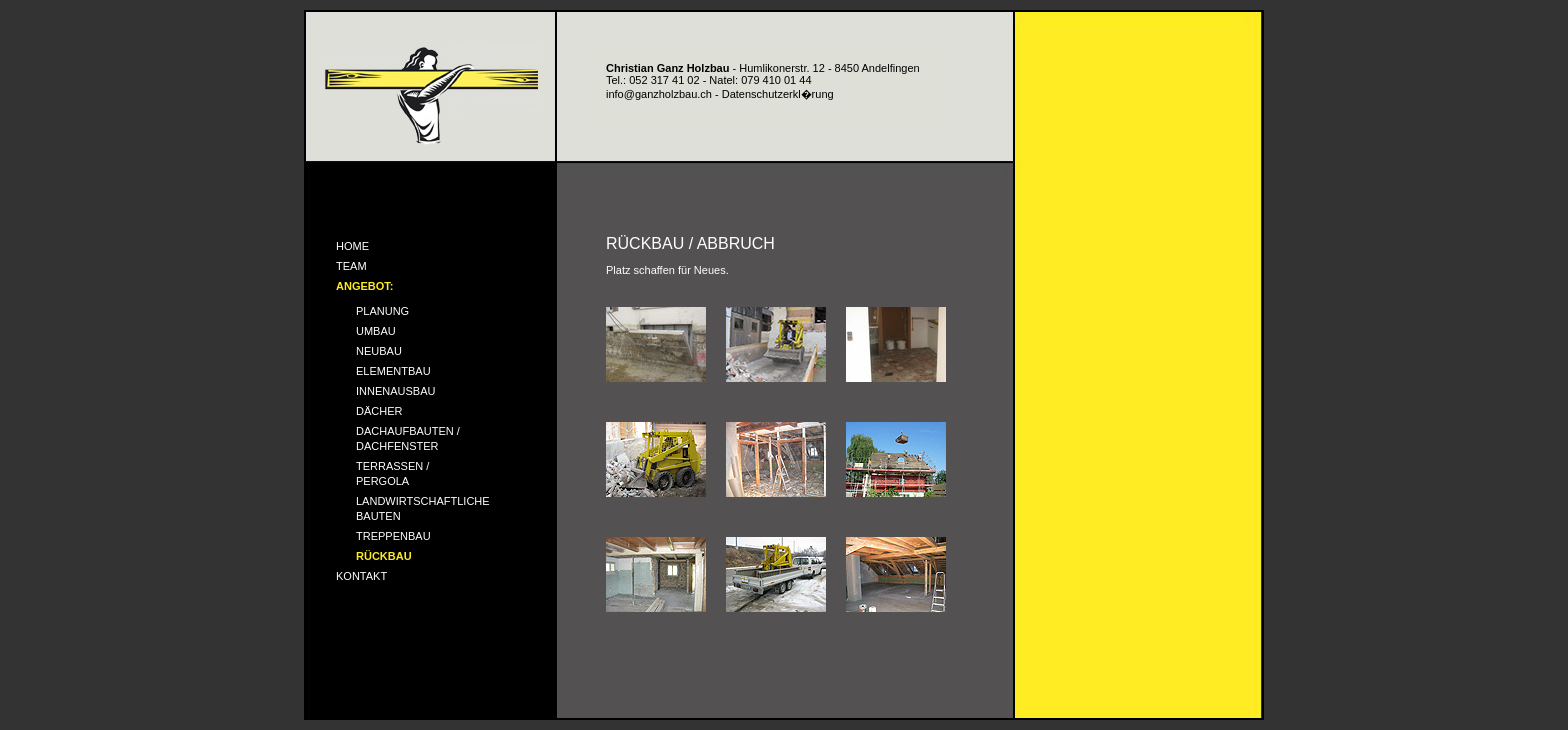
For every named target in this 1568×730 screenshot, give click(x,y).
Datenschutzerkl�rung (778, 94)
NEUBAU (379, 351)
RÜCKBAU (384, 556)
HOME (352, 246)
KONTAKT (361, 576)
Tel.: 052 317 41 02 (653, 80)
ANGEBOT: (364, 286)
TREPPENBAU (393, 536)
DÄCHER (379, 411)
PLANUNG (382, 311)
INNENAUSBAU (395, 391)
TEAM (351, 266)
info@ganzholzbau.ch (659, 94)
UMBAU (376, 331)
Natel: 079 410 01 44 (760, 80)
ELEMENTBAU (393, 371)
